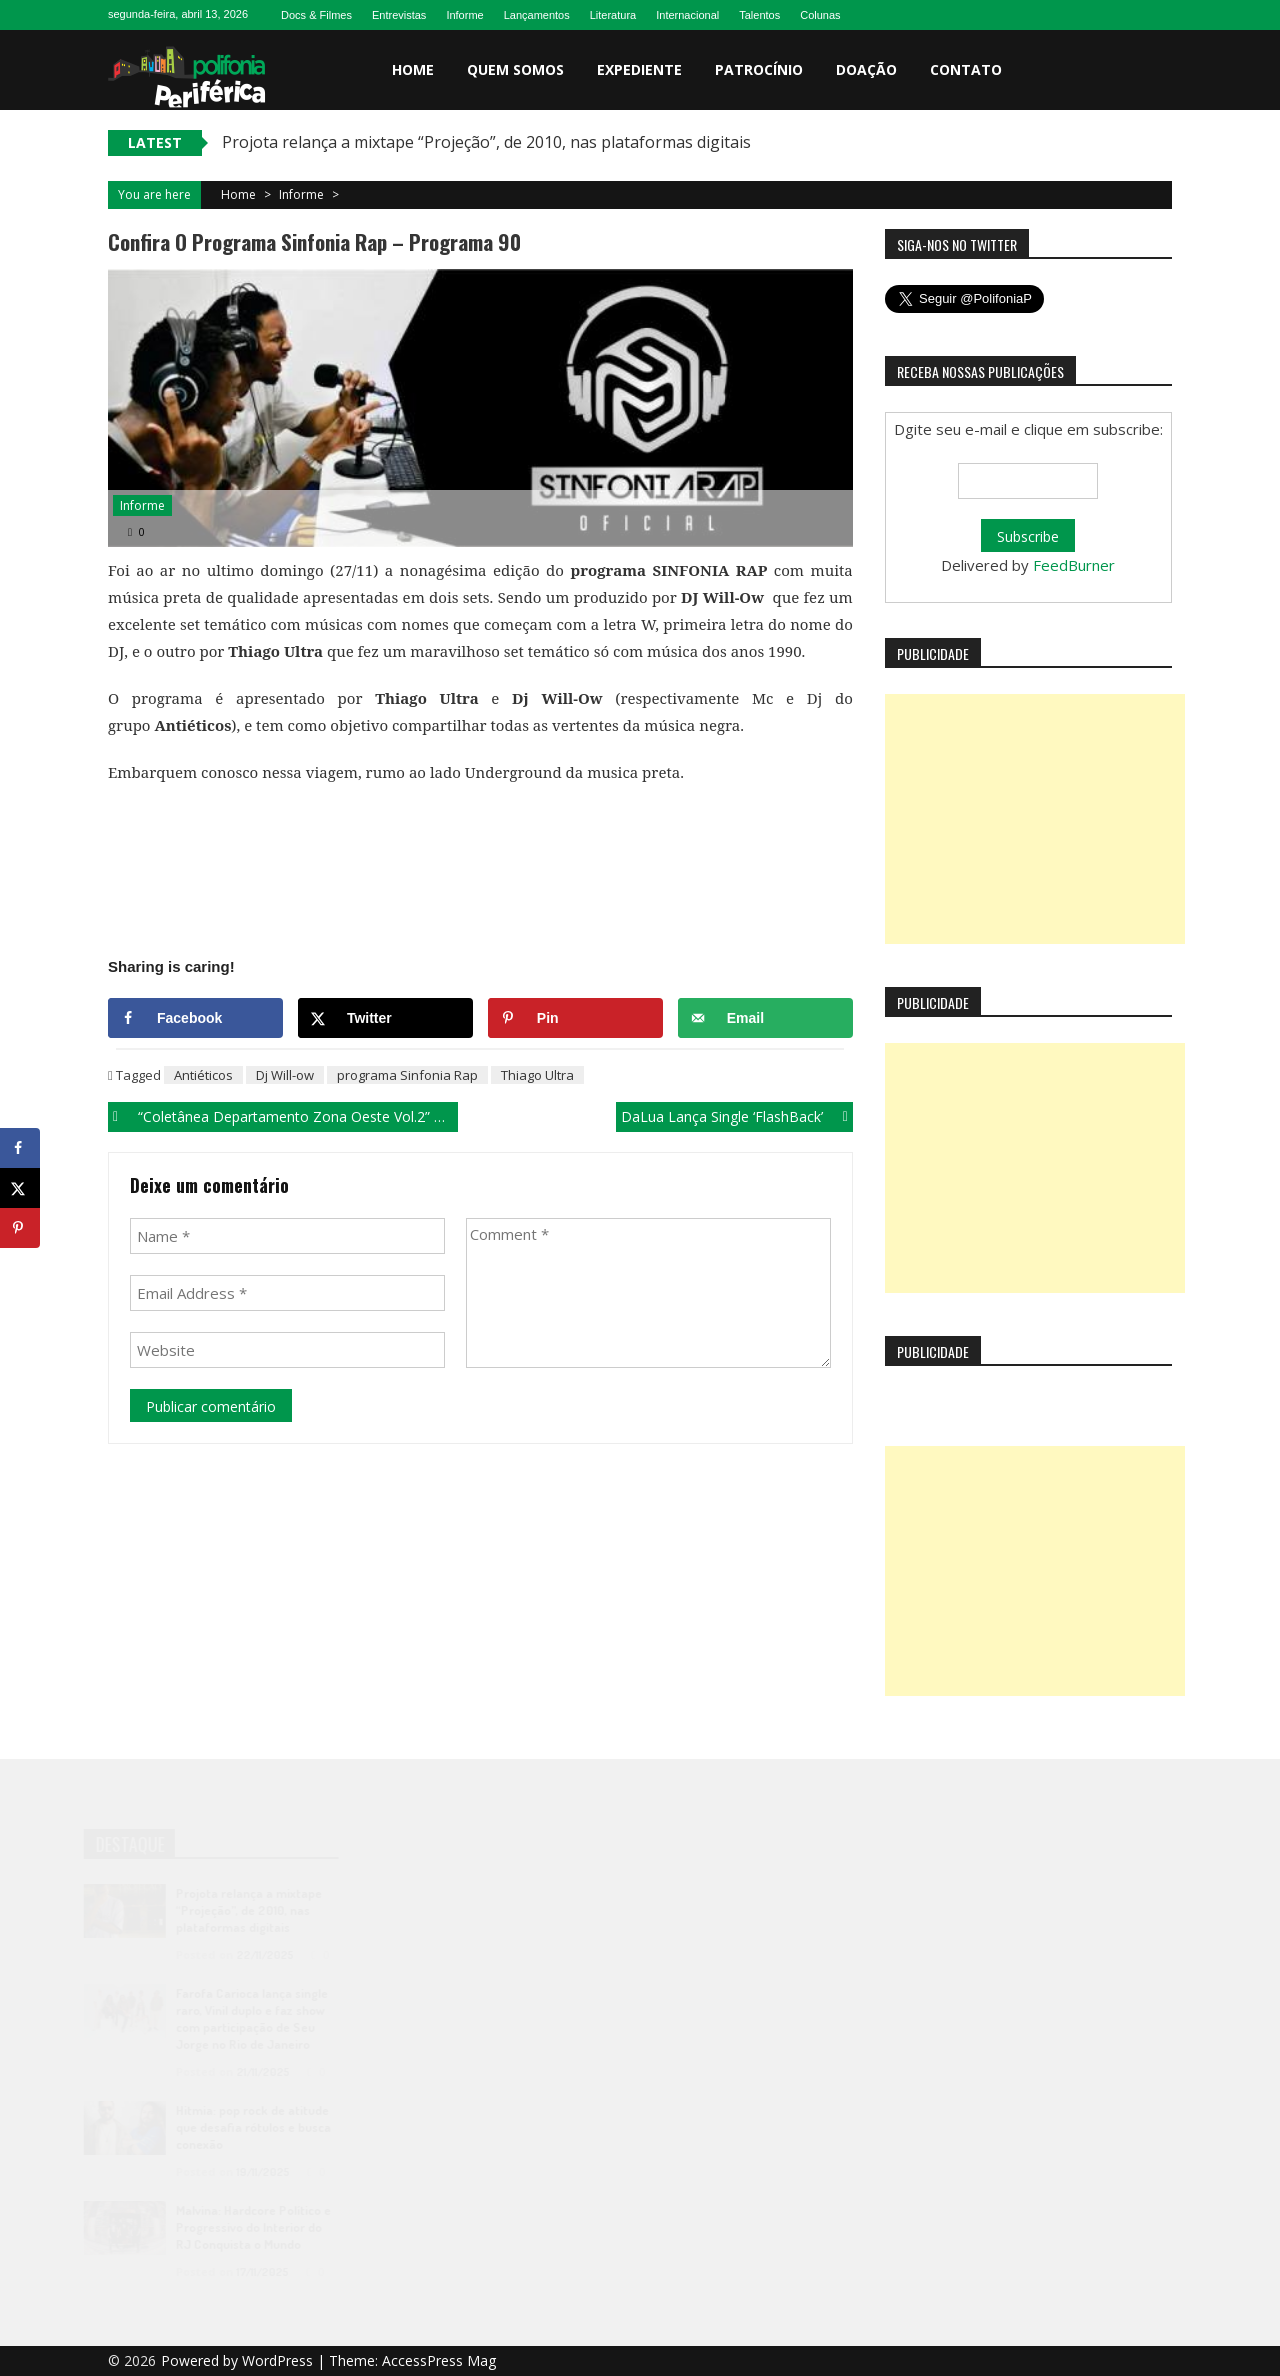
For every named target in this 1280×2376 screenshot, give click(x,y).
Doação (866, 69)
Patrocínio (759, 69)
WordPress (279, 2360)
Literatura (613, 15)
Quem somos (515, 69)
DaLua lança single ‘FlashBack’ (722, 1116)
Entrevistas (399, 15)
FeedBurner (1074, 565)
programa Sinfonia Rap (407, 1075)
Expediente (639, 69)
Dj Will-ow (285, 1075)
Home (413, 69)
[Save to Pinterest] (575, 1018)
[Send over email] (765, 1018)
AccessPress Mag (439, 2360)
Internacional (687, 15)
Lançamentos (537, 15)
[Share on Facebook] (195, 1018)
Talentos (759, 15)
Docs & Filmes (316, 15)
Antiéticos (203, 1075)
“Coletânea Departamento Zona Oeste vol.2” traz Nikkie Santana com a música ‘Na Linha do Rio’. (298, 1116)
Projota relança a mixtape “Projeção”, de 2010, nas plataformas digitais (486, 142)
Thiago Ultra (537, 1075)
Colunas (820, 15)
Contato (966, 69)
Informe (464, 15)
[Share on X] (385, 1018)
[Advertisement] (1035, 819)
